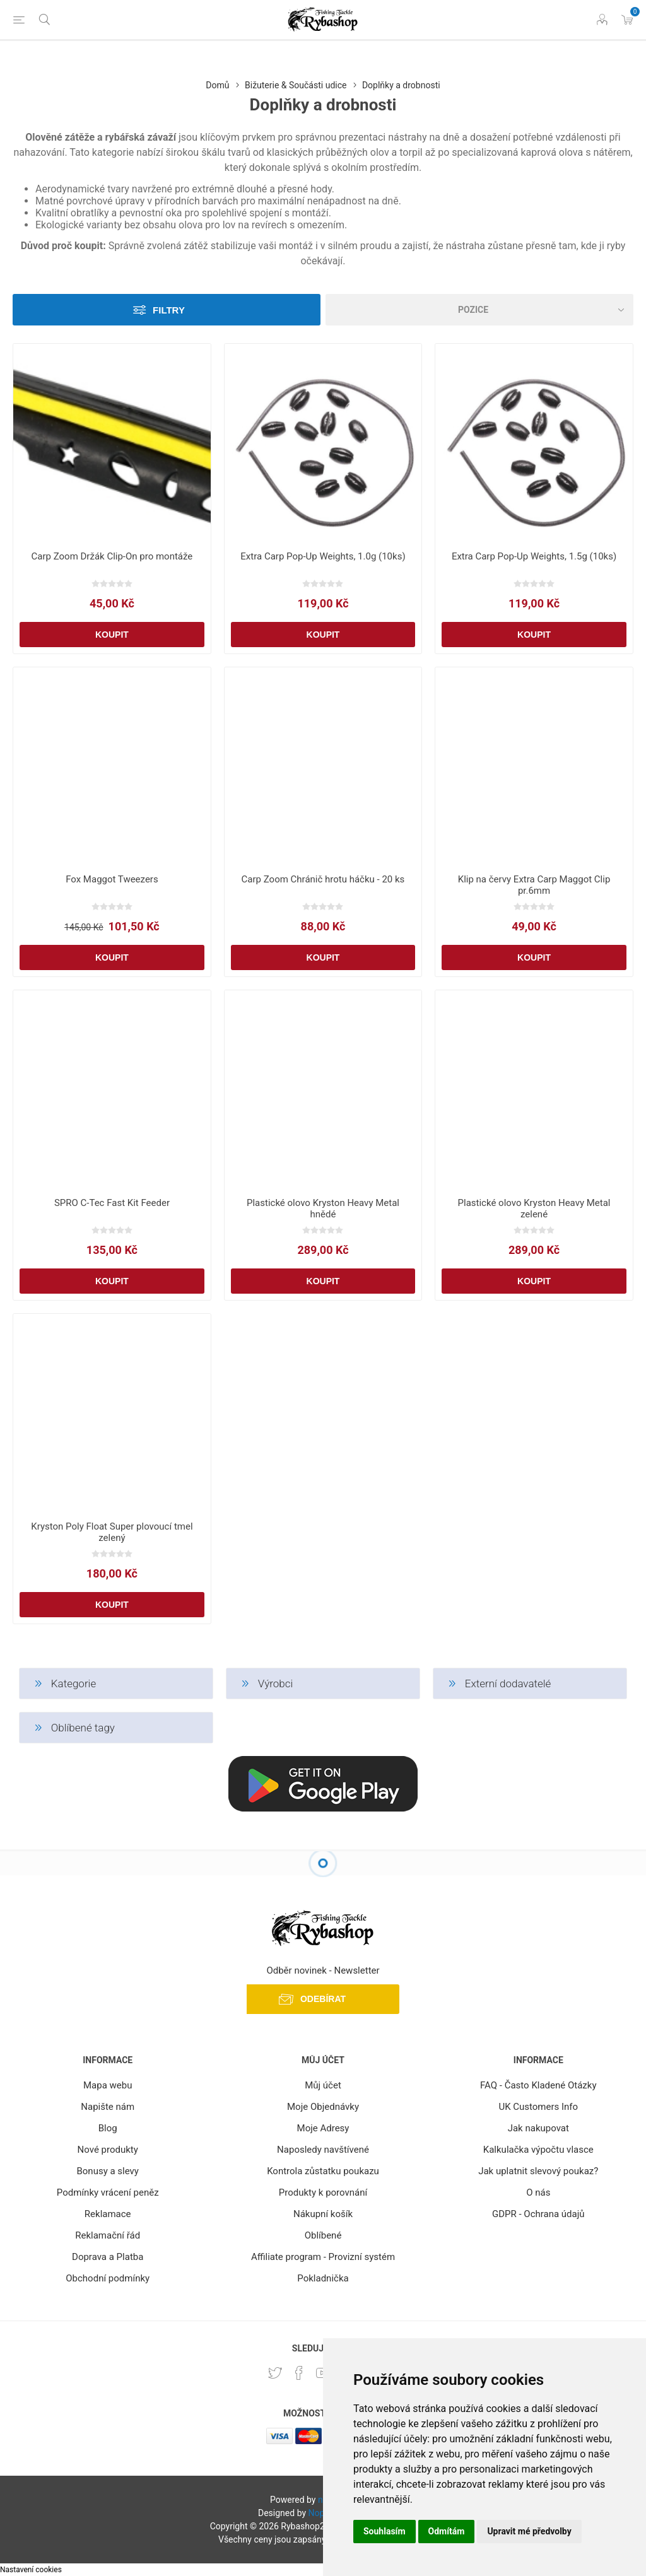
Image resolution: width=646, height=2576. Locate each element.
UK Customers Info (538, 2106)
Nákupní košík (323, 2214)
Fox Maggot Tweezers (112, 879)
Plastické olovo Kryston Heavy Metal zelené (534, 1208)
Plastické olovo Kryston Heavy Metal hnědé (323, 1208)
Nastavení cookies (31, 2569)
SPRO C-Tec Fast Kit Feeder (112, 1203)
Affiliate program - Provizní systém (323, 2257)
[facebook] (299, 2373)
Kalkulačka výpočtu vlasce (538, 2149)
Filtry (169, 310)
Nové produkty (108, 2149)
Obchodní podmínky (108, 2278)
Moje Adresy (323, 2128)
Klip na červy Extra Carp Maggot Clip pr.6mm (534, 885)
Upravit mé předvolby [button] (529, 2531)
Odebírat (323, 1999)
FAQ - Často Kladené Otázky (538, 2085)
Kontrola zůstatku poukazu (323, 2171)
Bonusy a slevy (107, 2171)
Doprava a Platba (107, 2257)
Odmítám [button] (446, 2531)
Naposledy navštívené (323, 2149)
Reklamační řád (107, 2235)
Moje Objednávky (323, 2106)
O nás (538, 2192)
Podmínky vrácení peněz (108, 2192)
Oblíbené (323, 2235)
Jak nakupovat (538, 2128)
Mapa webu (107, 2085)
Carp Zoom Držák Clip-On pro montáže (112, 556)
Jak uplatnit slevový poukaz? (538, 2171)
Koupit (112, 634)
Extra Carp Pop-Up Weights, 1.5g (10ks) (534, 556)
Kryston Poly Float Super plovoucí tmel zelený (111, 1532)
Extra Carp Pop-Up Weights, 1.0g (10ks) (322, 556)
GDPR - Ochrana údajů (538, 2214)
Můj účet (323, 2085)
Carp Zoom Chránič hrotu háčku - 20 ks (323, 879)
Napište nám (107, 2106)
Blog (107, 2128)
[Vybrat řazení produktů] (479, 309)
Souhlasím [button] (384, 2531)
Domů (217, 85)
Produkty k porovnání (323, 2192)
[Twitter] (275, 2373)
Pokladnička (322, 2278)
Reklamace (108, 2214)
